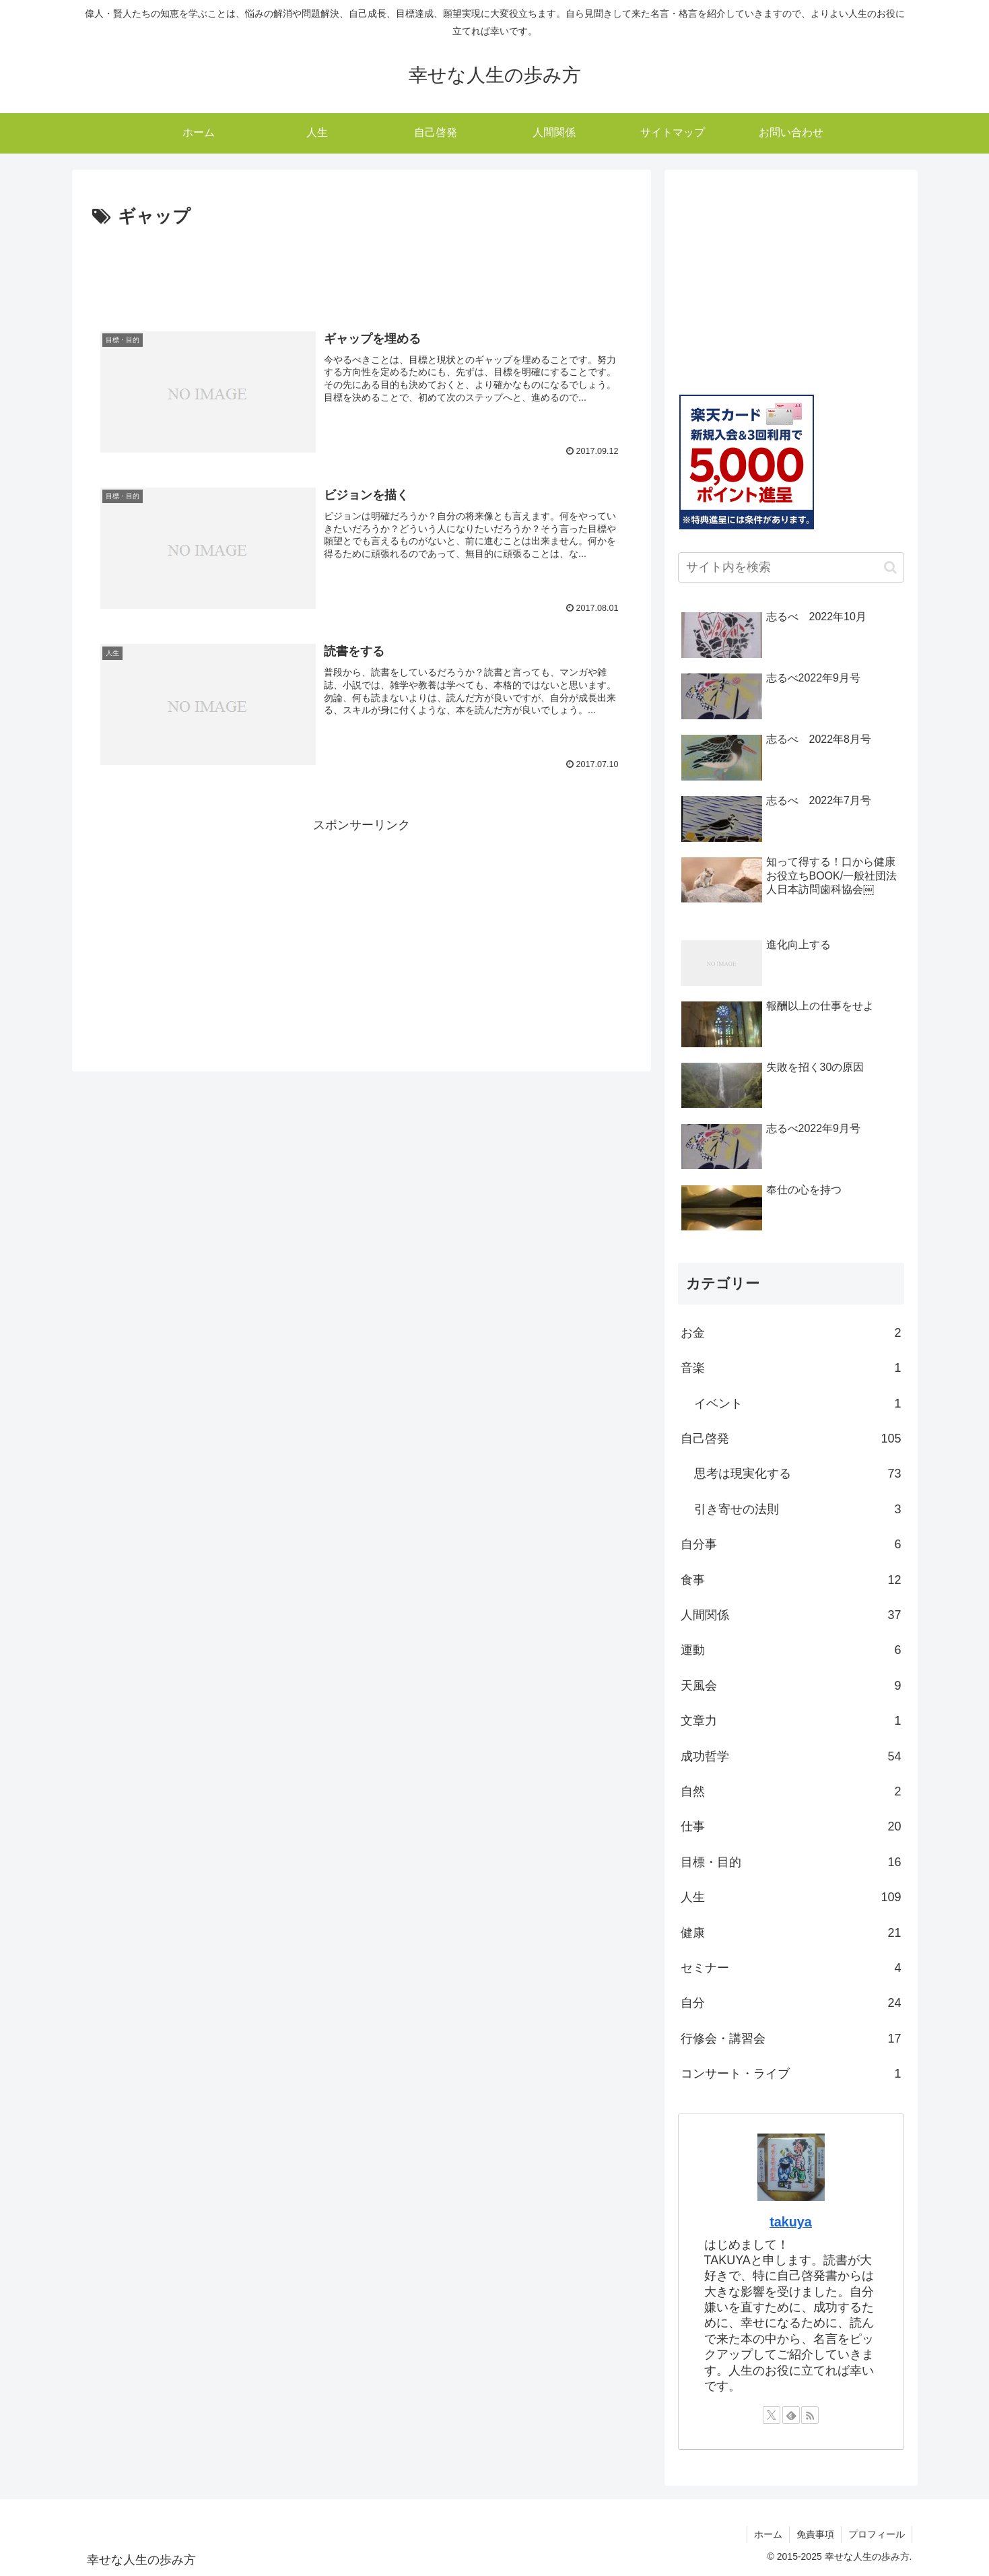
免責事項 (815, 2534)
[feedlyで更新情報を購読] (791, 2415)
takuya (791, 2221)
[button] (890, 567)
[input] (791, 567)
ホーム (768, 2534)
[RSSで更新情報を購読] (810, 2415)
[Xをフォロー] (771, 2415)
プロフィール (876, 2534)
